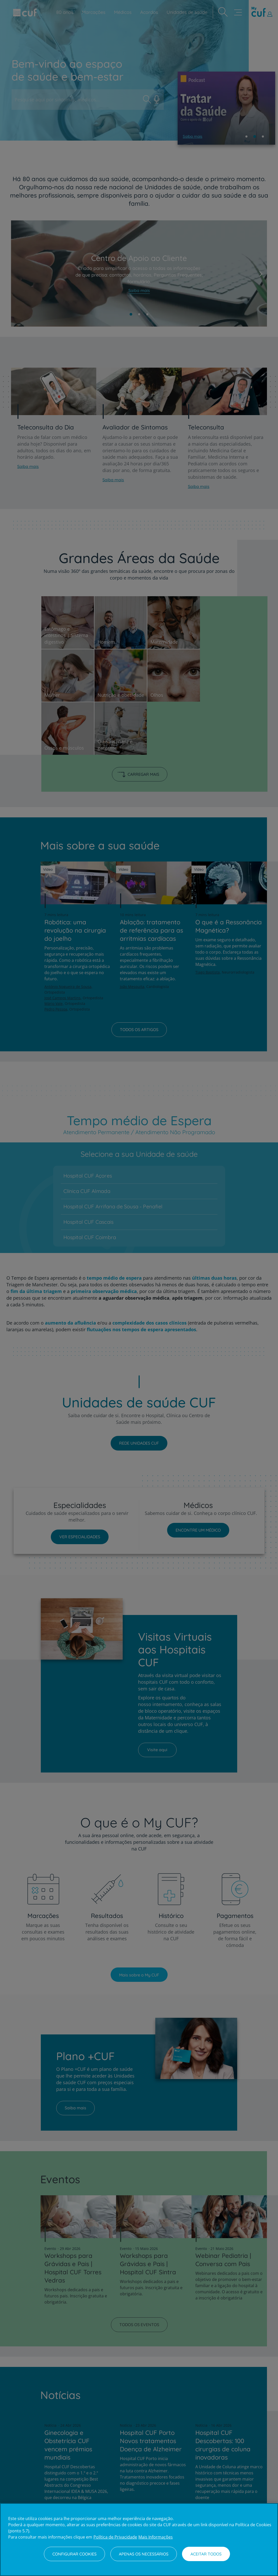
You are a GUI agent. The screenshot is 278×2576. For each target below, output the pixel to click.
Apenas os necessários (143, 2554)
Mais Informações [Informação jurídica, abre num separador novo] (155, 2537)
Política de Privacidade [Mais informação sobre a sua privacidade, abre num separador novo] (115, 2537)
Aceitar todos (206, 2554)
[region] (139, 2539)
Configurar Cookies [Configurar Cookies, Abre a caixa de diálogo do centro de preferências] (74, 2554)
